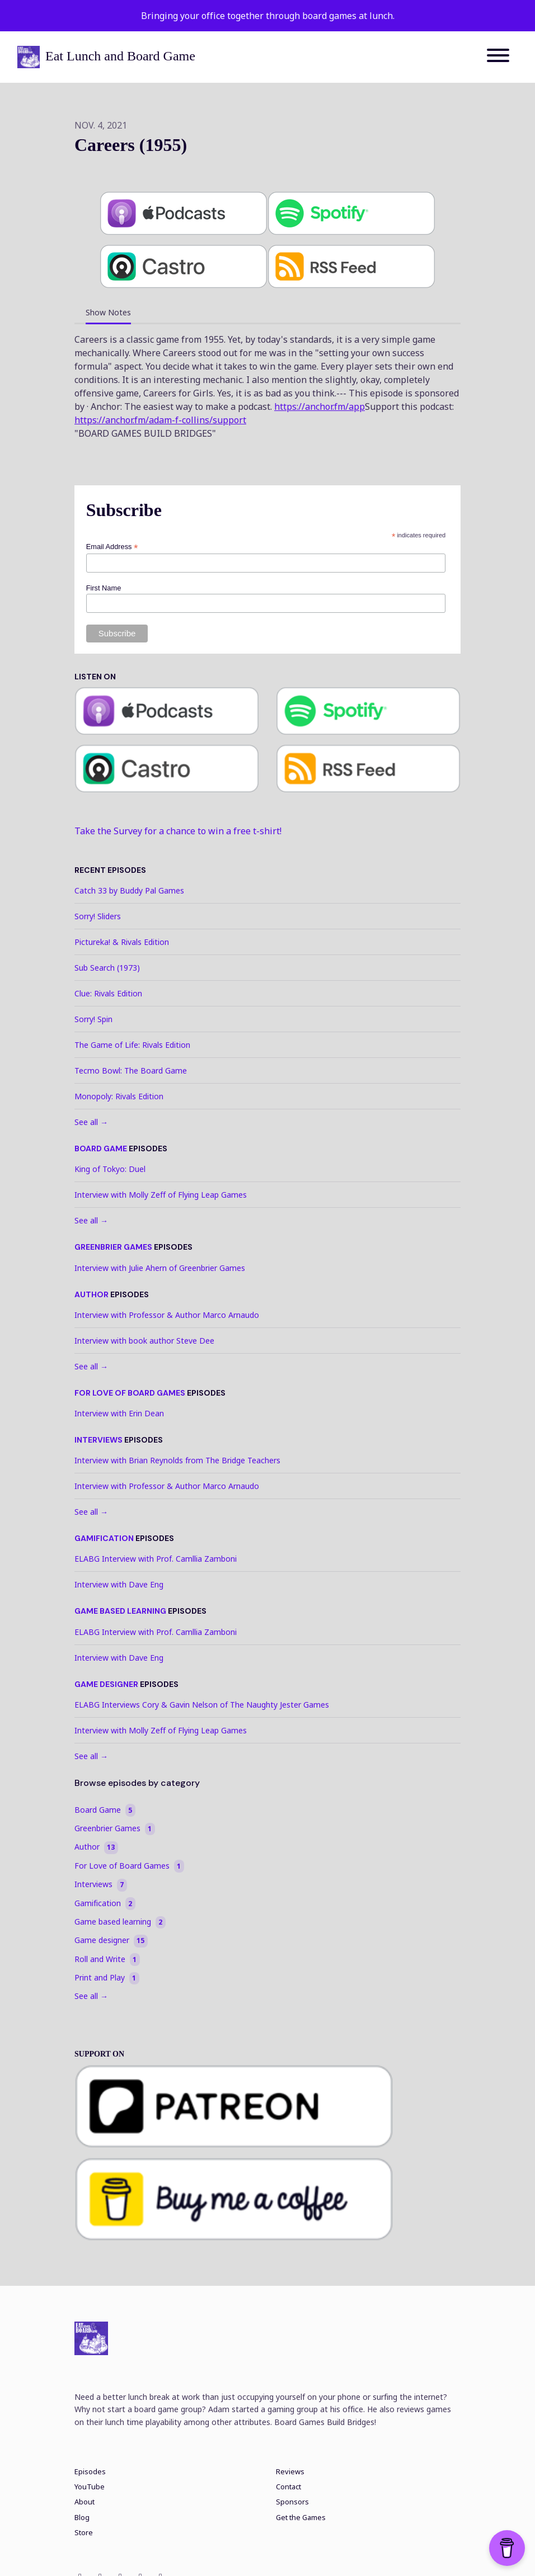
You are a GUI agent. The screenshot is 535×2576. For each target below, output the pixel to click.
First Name (103, 588)
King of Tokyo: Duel (110, 1168)
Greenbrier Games (113, 1247)
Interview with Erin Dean (119, 1413)
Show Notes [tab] (108, 312)
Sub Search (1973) (107, 967)
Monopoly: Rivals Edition (118, 1096)
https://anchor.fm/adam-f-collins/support (160, 420)
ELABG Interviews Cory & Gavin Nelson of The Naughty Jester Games (201, 1704)
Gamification (104, 1538)
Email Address (112, 547)
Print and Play (106, 1977)
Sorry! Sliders (97, 916)
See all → (91, 1122)
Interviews (98, 1440)
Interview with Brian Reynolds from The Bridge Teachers (177, 1460)
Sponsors (292, 2502)
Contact (288, 2487)
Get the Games (301, 2517)
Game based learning (120, 1611)
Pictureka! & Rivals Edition (121, 941)
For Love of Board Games (129, 1393)
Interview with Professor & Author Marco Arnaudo (166, 1314)
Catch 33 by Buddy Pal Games (129, 890)
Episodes (90, 2472)
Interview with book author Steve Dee (144, 1340)
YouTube (89, 2487)
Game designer (106, 1684)
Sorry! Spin (93, 1019)
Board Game (100, 1148)
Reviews (290, 2472)
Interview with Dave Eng (118, 1584)
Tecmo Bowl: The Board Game (130, 1070)
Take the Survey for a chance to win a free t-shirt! (177, 831)
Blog (82, 2517)
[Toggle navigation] (498, 57)
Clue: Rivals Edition (108, 993)
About (84, 2502)
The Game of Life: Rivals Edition (132, 1044)
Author (91, 1294)
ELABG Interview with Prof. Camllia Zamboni (155, 1558)
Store (83, 2533)
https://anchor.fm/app (319, 406)
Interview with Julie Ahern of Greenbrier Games (159, 1267)
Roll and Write (107, 1959)
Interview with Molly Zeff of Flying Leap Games (160, 1194)
